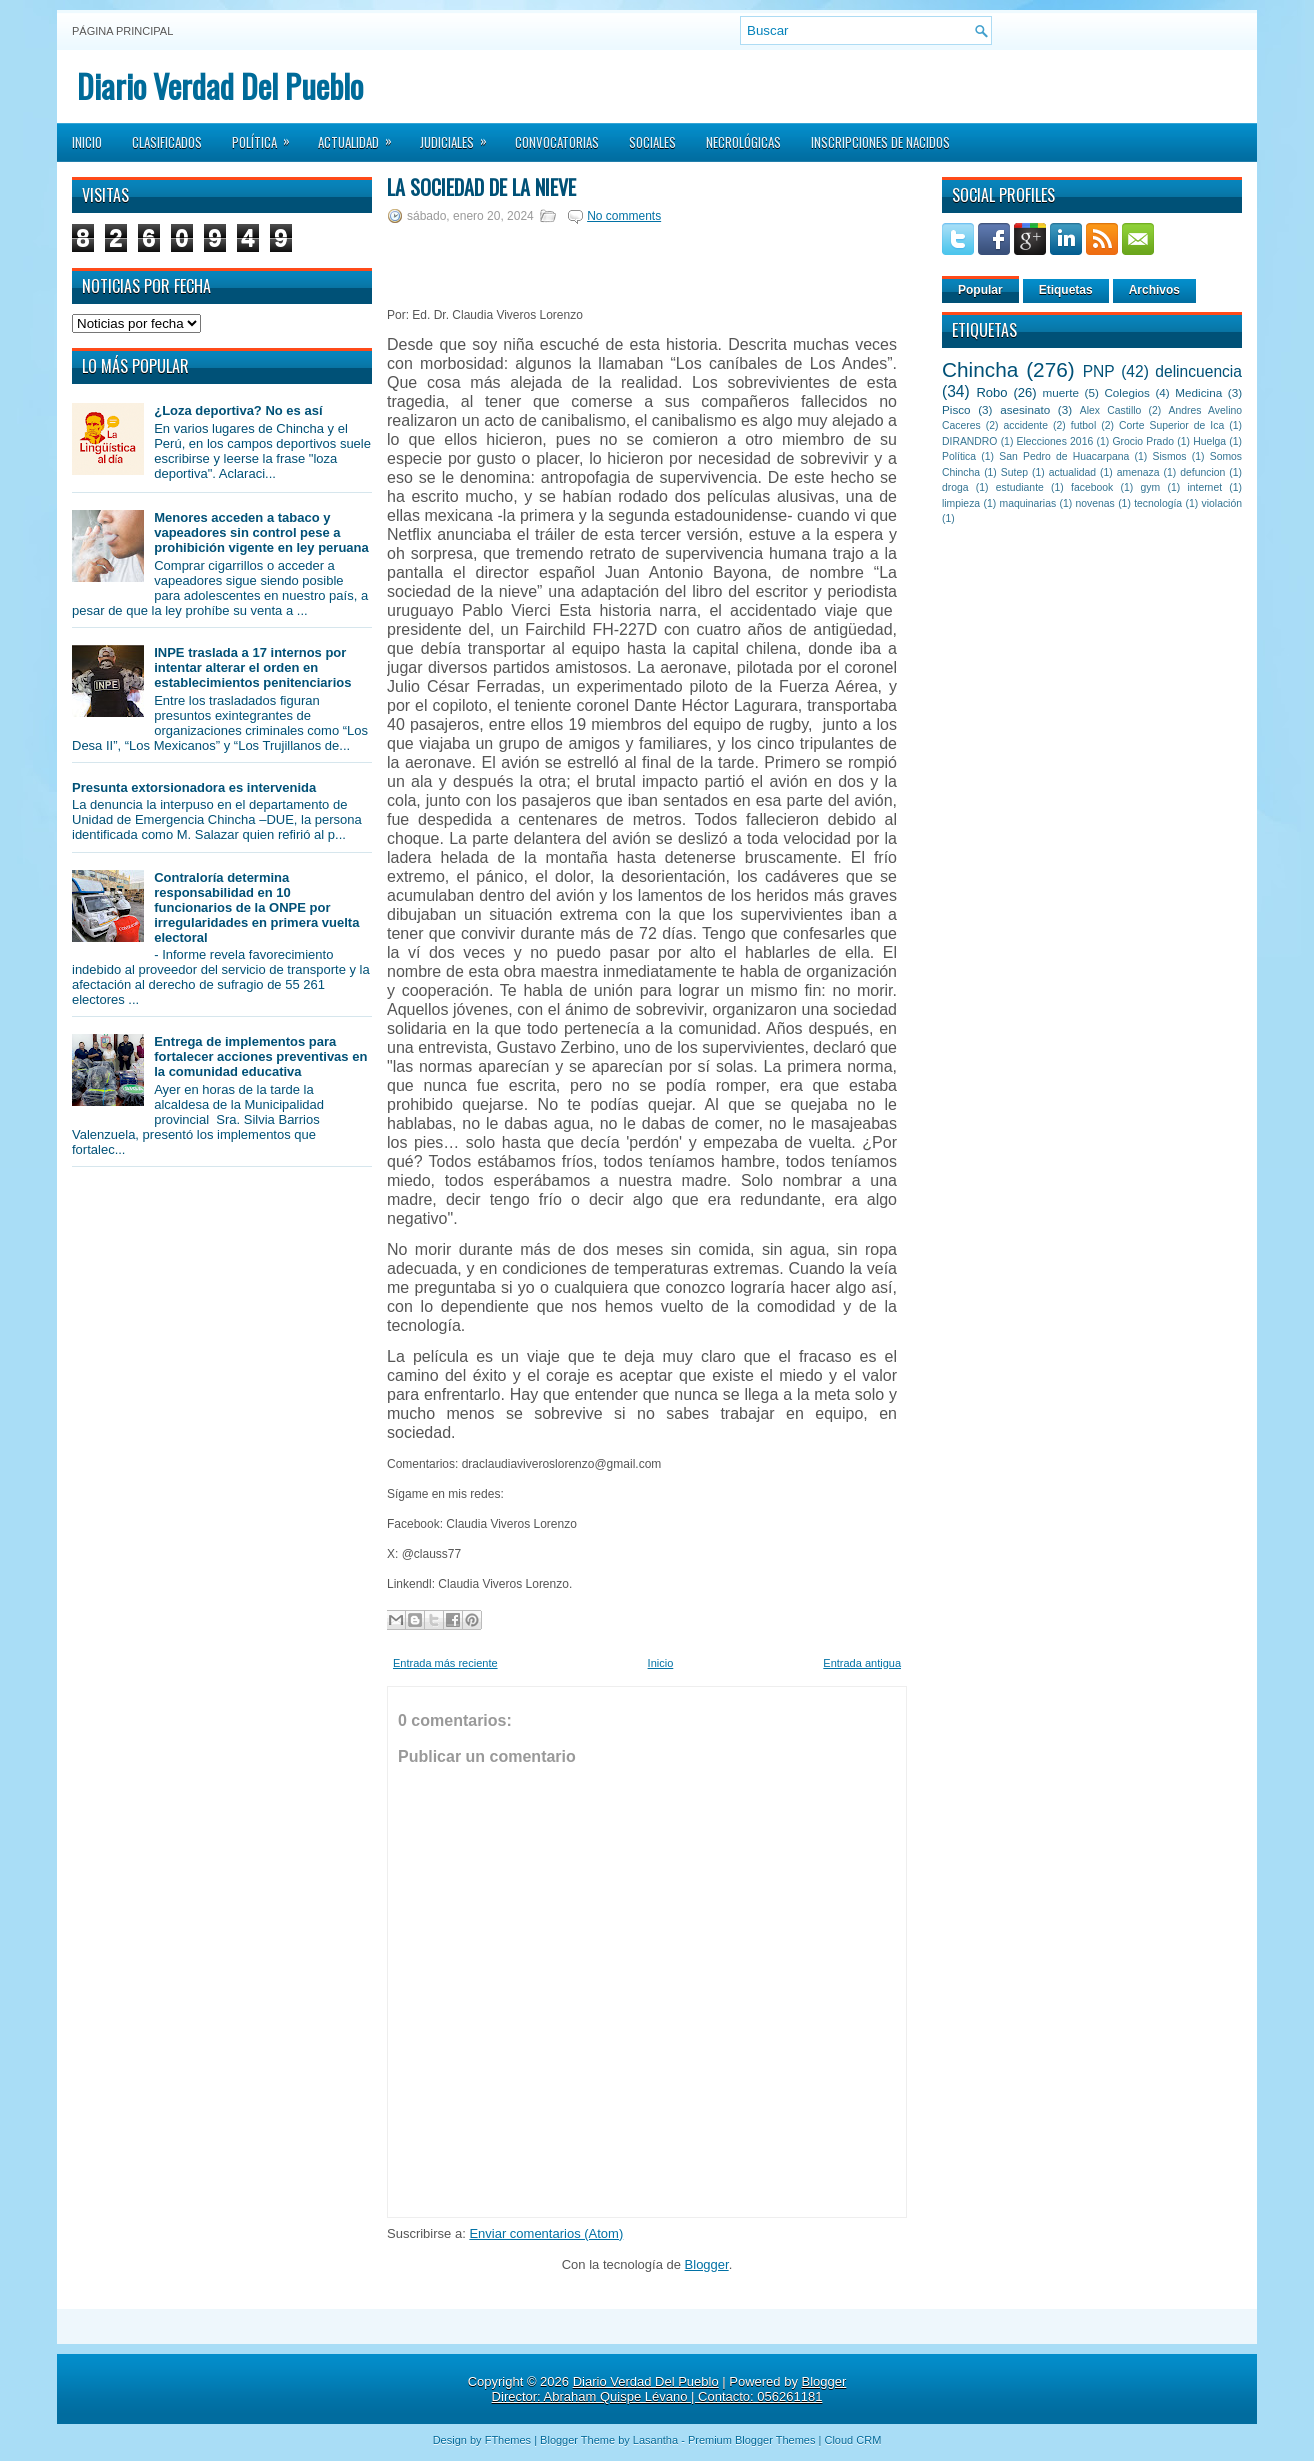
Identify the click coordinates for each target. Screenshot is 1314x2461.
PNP (1099, 371)
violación (1222, 503)
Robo (991, 392)
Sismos (1169, 456)
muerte (1061, 392)
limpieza (961, 503)
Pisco (956, 409)
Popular (980, 290)
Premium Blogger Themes (752, 2440)
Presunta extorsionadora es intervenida (194, 787)
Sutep (1014, 472)
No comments (624, 216)
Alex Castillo (1111, 410)
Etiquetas (1066, 290)
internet (1204, 487)
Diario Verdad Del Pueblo (220, 85)
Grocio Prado (1143, 441)
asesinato (1025, 409)
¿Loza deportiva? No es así (238, 410)
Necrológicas (743, 142)
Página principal (122, 31)
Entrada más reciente (445, 1663)
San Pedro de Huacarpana (1064, 456)
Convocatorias (557, 142)
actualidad (1072, 472)
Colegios (1126, 392)
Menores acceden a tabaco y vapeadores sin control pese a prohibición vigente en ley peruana (261, 532)
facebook (1092, 487)
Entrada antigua (862, 1663)
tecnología (1158, 503)
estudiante (1020, 487)
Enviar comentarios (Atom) (546, 2233)
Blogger (707, 2264)
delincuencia (1198, 371)
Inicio (87, 142)
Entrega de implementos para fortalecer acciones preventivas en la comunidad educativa (260, 1056)
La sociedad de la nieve (481, 187)
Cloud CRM (852, 2440)
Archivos (1154, 290)
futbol (1083, 425)
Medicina (1198, 392)
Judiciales (460, 136)
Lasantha (655, 2440)
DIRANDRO (969, 441)
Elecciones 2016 (1055, 441)
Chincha (980, 369)
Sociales (652, 142)
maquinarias (1028, 503)
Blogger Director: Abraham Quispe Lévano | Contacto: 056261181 (669, 2389)
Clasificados (167, 142)
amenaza (1138, 472)
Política (267, 136)
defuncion (1202, 472)
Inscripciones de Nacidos (880, 142)
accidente (1026, 425)
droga (955, 487)
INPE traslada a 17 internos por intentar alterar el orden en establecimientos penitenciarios (252, 667)
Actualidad (361, 136)
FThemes (508, 2440)
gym (1151, 487)
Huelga (1209, 441)
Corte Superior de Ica (1171, 425)
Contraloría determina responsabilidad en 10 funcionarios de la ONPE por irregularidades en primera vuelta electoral (256, 907)
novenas (1095, 503)
